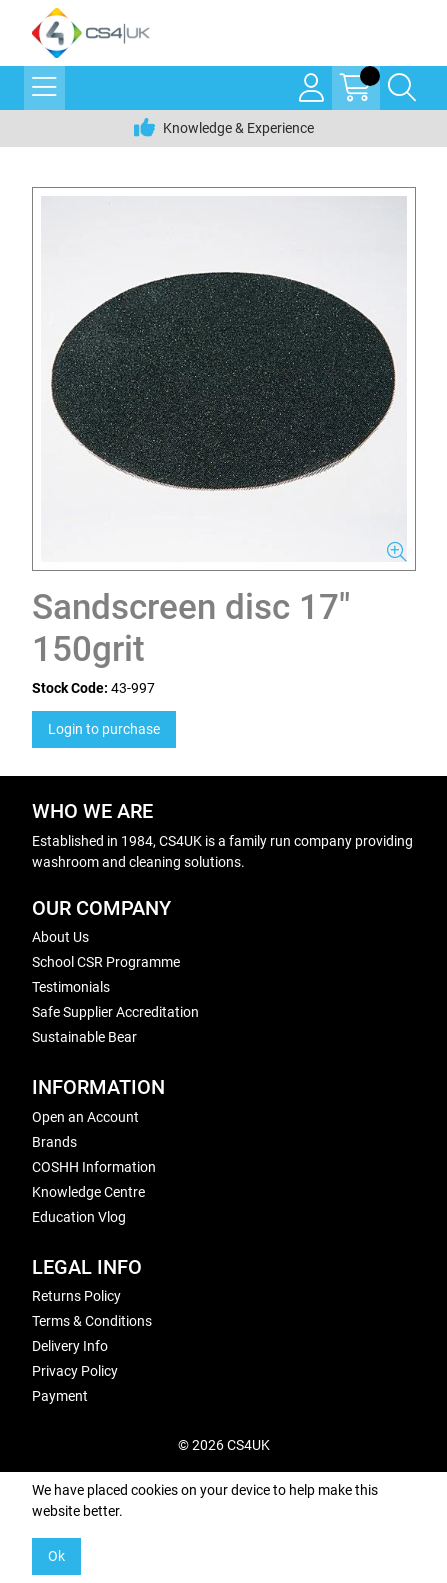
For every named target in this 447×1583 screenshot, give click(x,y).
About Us (60, 937)
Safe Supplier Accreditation (115, 1012)
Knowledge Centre (88, 1192)
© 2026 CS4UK (224, 1445)
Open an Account (85, 1117)
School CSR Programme (106, 962)
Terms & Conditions (92, 1321)
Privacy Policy (75, 1371)
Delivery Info (70, 1346)
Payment (60, 1396)
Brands (54, 1142)
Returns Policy (76, 1296)
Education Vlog (79, 1217)
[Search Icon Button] (402, 88)
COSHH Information (94, 1167)
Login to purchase (104, 729)
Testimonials (71, 987)
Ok (56, 1556)
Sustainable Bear (84, 1037)
